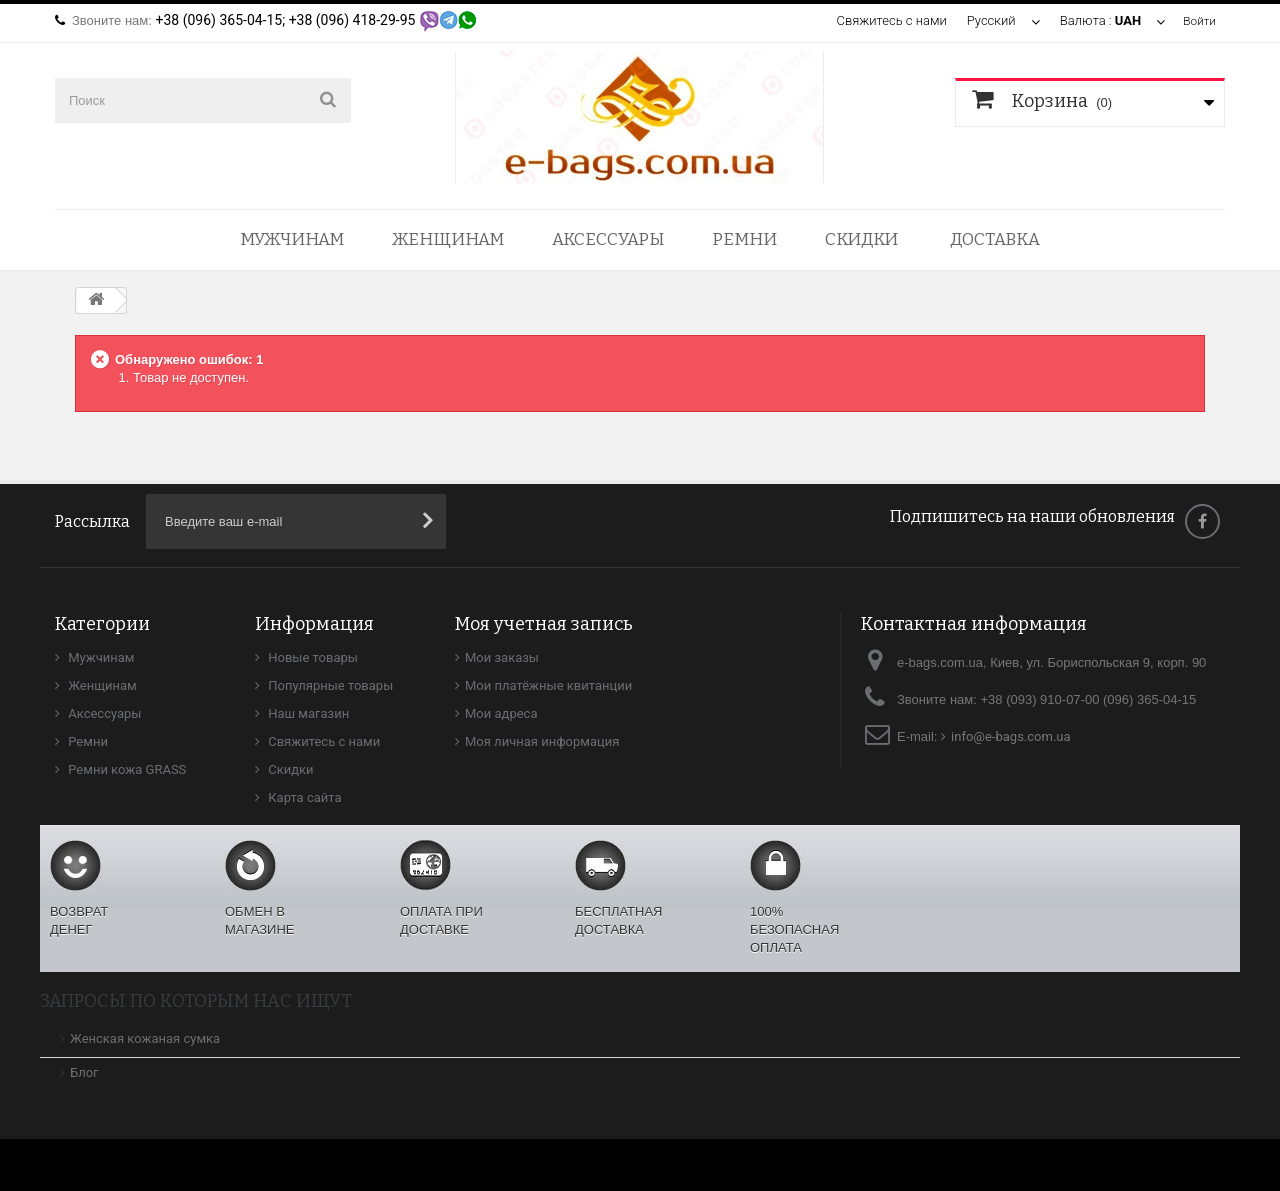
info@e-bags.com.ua (1011, 736)
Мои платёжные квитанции (548, 685)
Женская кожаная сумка (145, 1038)
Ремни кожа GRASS (125, 769)
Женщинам (448, 239)
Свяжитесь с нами (888, 20)
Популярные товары (329, 685)
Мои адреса (501, 713)
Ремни (744, 239)
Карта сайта (303, 797)
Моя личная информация (542, 741)
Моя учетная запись (544, 624)
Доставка (995, 239)
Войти (1198, 20)
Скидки (861, 239)
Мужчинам (292, 239)
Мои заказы (502, 657)
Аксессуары (608, 239)
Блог (84, 1072)
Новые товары (311, 657)
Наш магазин (307, 713)
